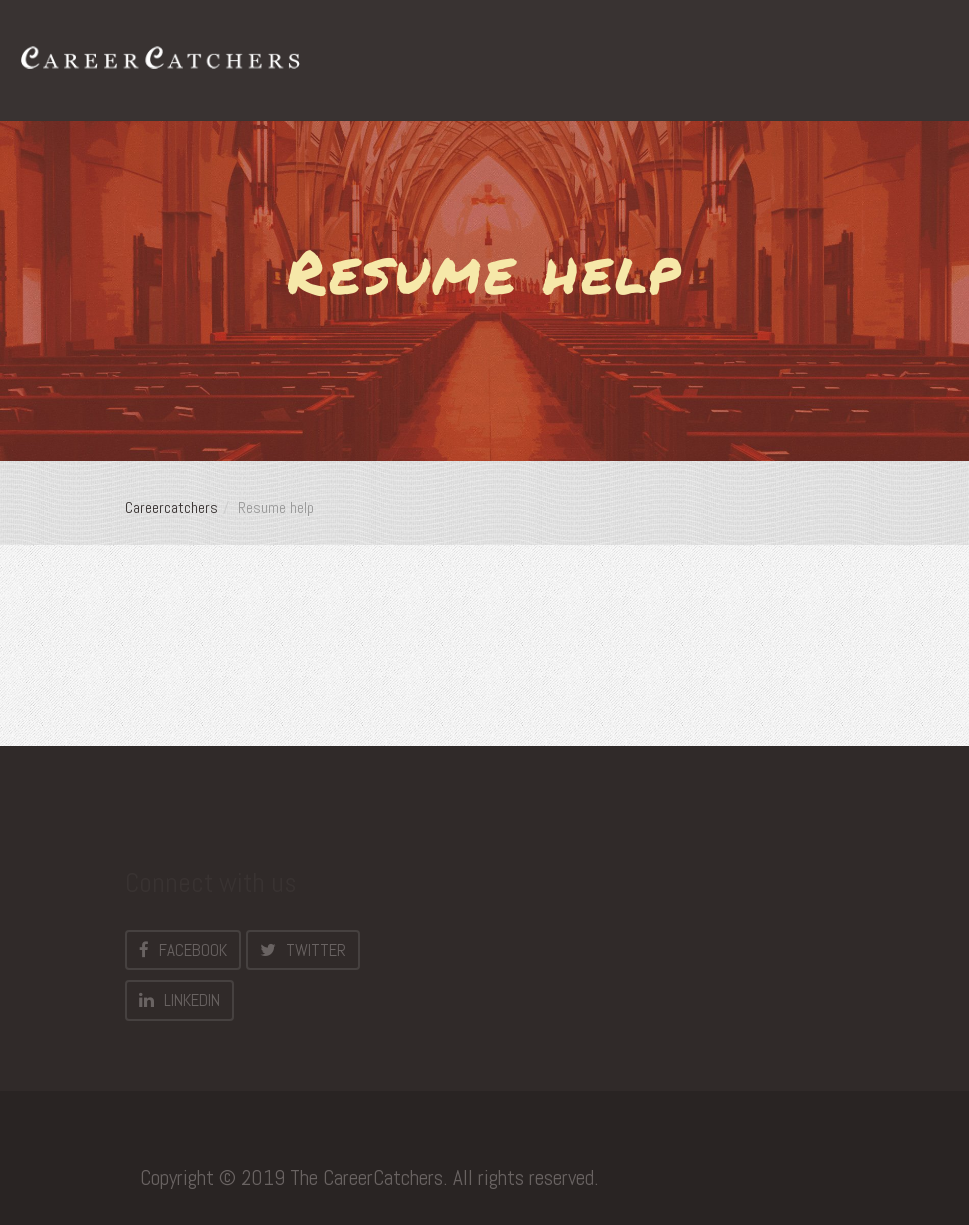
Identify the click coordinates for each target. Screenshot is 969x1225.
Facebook (183, 950)
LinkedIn (179, 1000)
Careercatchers (171, 507)
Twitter (303, 950)
